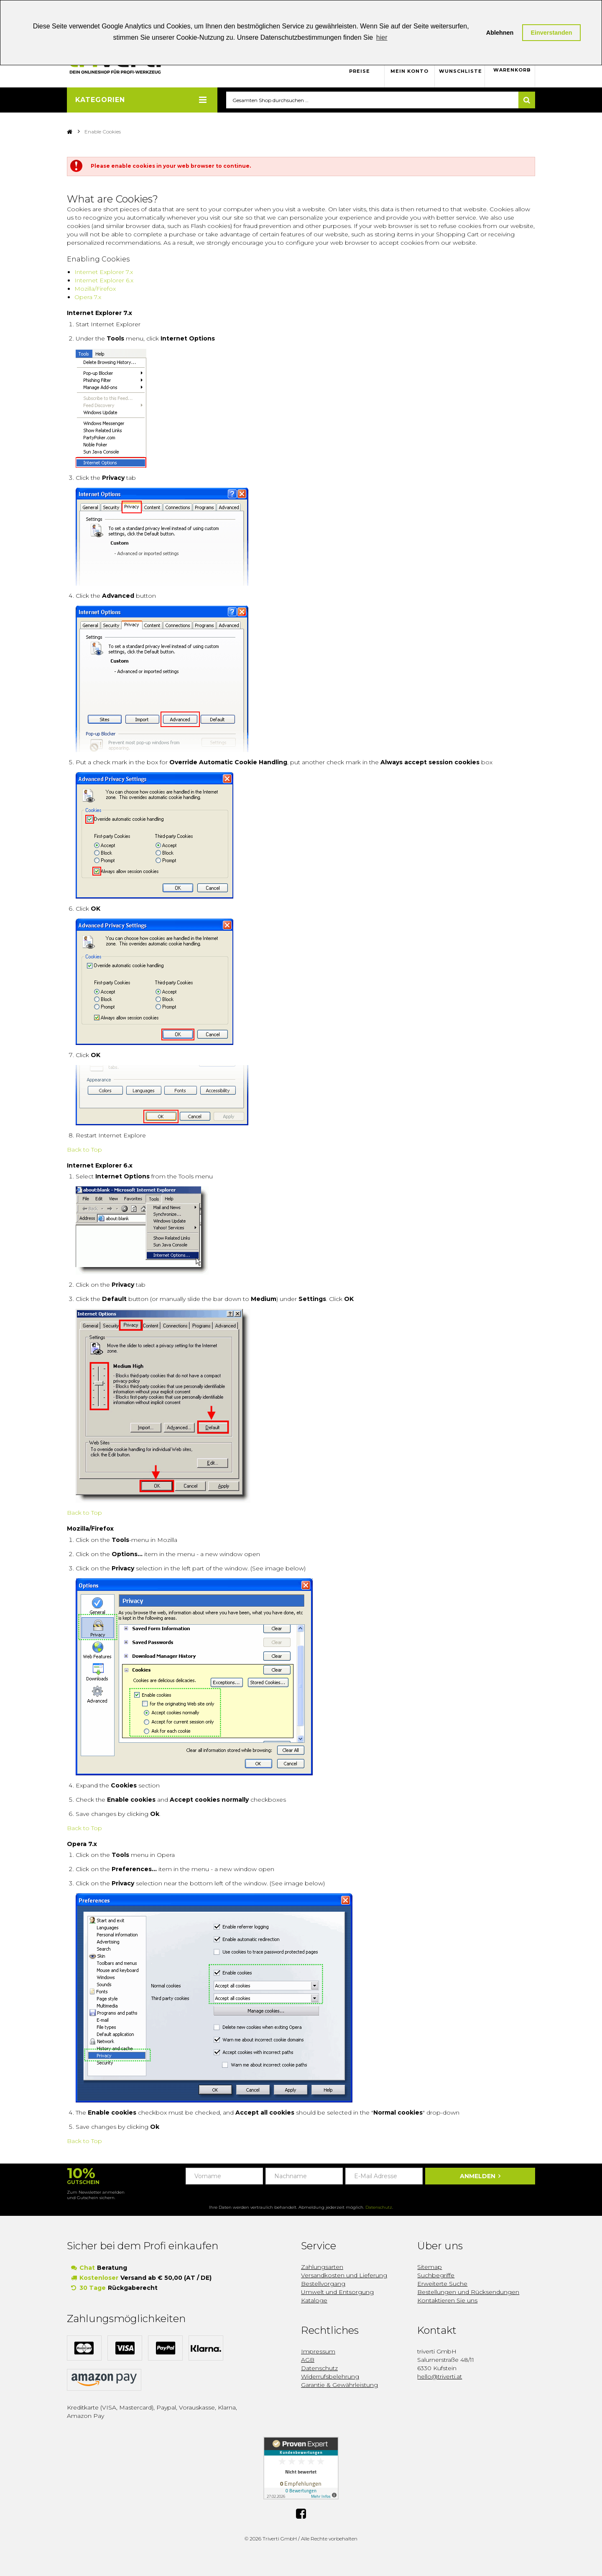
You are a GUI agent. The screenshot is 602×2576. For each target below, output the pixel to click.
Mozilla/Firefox (95, 289)
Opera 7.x (87, 297)
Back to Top (84, 1149)
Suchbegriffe (435, 2275)
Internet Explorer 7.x (103, 272)
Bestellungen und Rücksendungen (468, 2292)
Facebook (301, 2514)
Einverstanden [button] (551, 32)
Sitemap (429, 2267)
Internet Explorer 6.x (103, 280)
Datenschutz (378, 2207)
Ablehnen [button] (500, 32)
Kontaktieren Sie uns (447, 2301)
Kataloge (314, 2301)
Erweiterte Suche (442, 2284)
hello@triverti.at (439, 2377)
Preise (359, 71)
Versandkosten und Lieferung (344, 2275)
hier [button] (382, 37)
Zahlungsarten (322, 2267)
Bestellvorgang (323, 2284)
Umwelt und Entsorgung (337, 2292)
